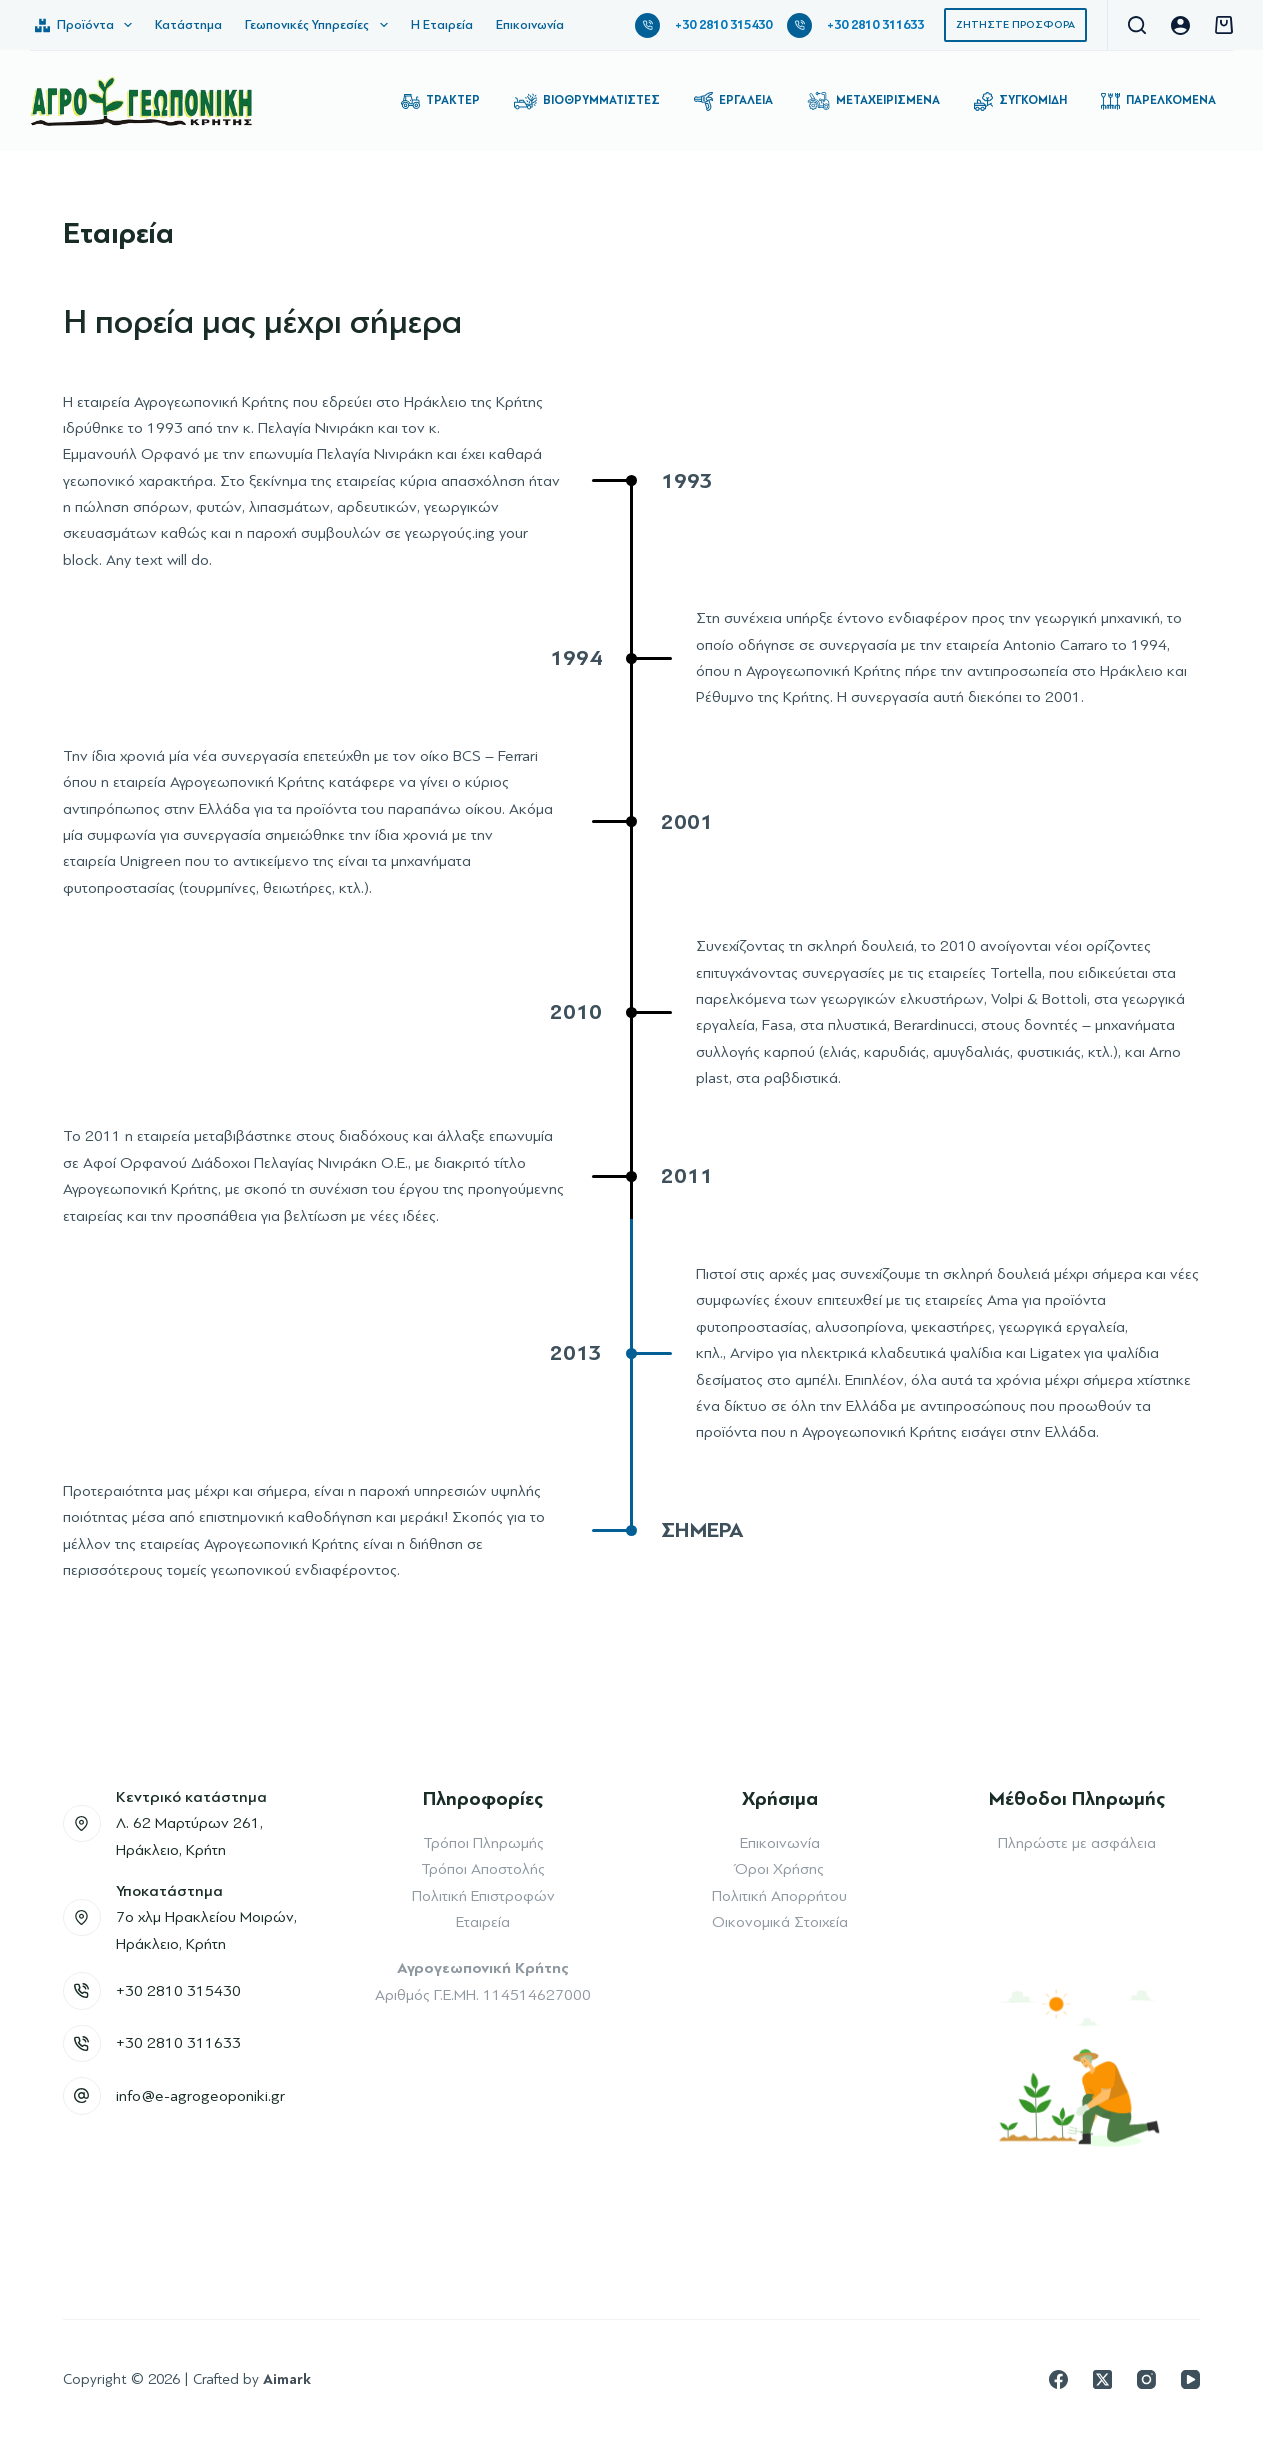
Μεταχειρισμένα (873, 101)
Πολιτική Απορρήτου (779, 1896)
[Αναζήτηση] (1137, 25)
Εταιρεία (483, 1922)
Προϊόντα (87, 25)
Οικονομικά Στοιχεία (780, 1922)
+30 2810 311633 (875, 24)
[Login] (1180, 25)
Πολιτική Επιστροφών (483, 1896)
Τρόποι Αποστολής (483, 1869)
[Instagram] (1146, 2379)
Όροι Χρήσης (779, 1869)
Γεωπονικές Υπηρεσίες (320, 25)
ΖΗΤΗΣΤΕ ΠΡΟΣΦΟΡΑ (1015, 24)
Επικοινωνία (530, 25)
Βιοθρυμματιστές (587, 101)
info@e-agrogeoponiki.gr (200, 2096)
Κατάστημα (188, 25)
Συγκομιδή (1020, 101)
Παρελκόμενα (1158, 101)
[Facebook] (1058, 2379)
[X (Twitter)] (1102, 2379)
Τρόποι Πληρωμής (483, 1843)
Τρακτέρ (440, 101)
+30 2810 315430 (723, 24)
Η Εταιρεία (442, 25)
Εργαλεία (733, 101)
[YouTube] (1190, 2379)
